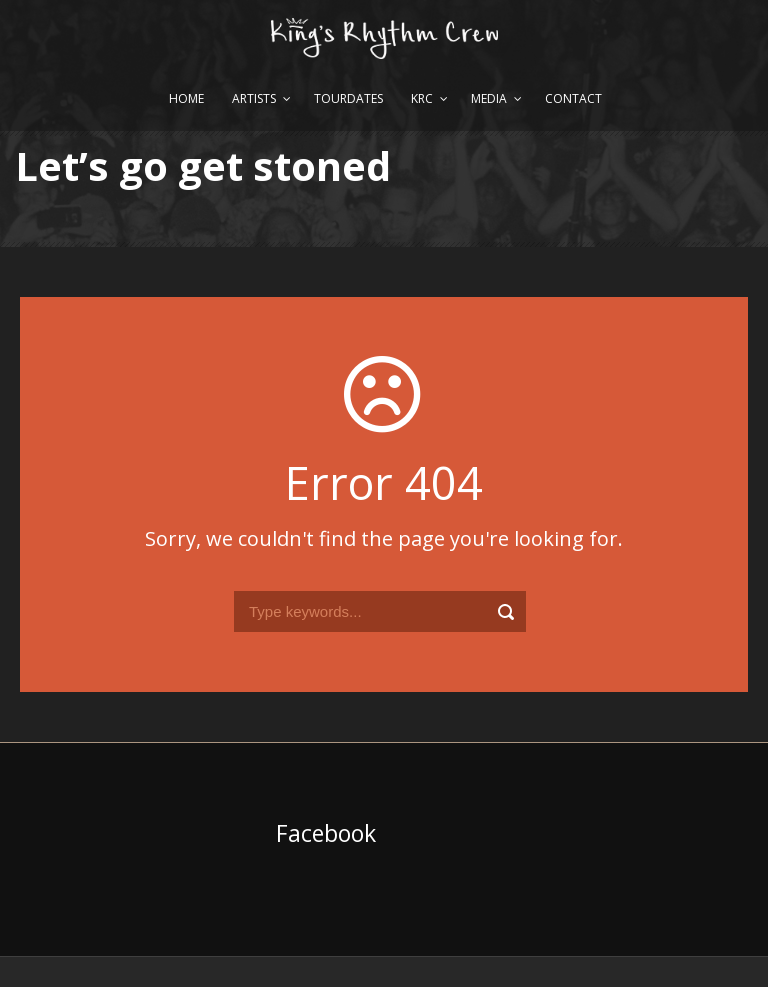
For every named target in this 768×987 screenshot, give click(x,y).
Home (186, 98)
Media (489, 98)
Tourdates (348, 98)
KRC (422, 98)
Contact (573, 98)
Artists (254, 98)
